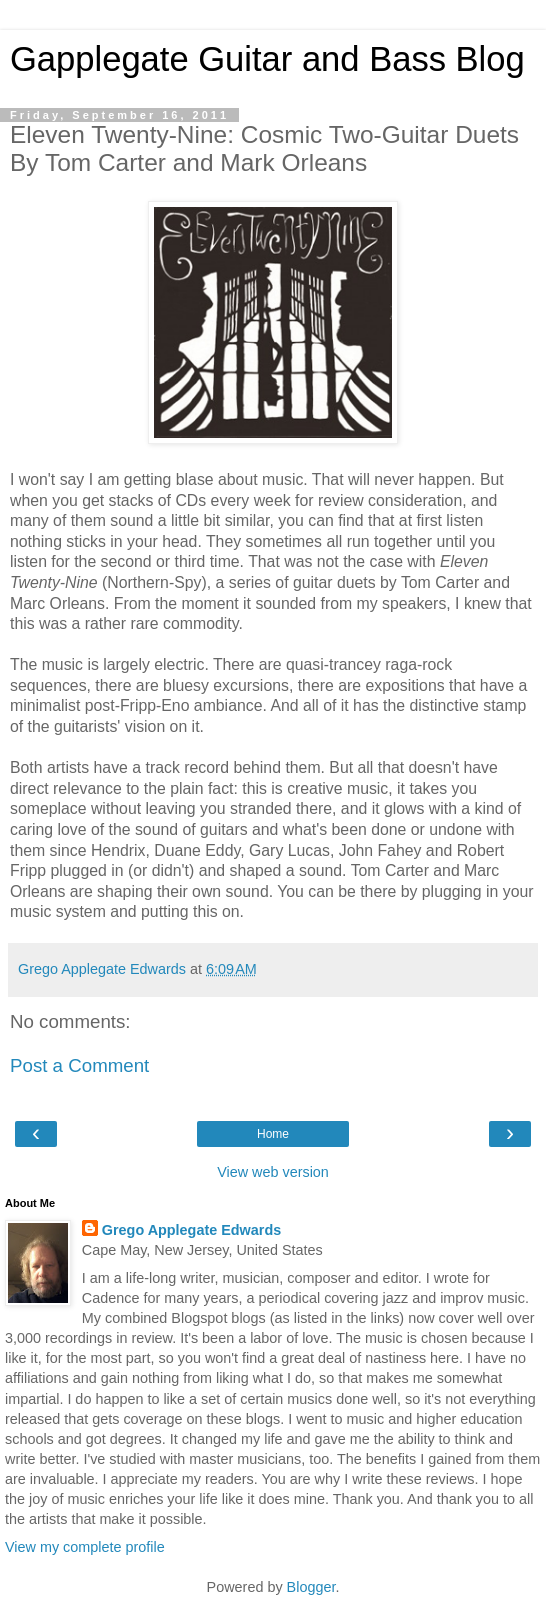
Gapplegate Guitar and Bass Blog (267, 59)
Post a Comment (79, 1065)
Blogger (311, 1587)
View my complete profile (85, 1547)
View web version (273, 1172)
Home (273, 1134)
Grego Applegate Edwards (191, 1230)
